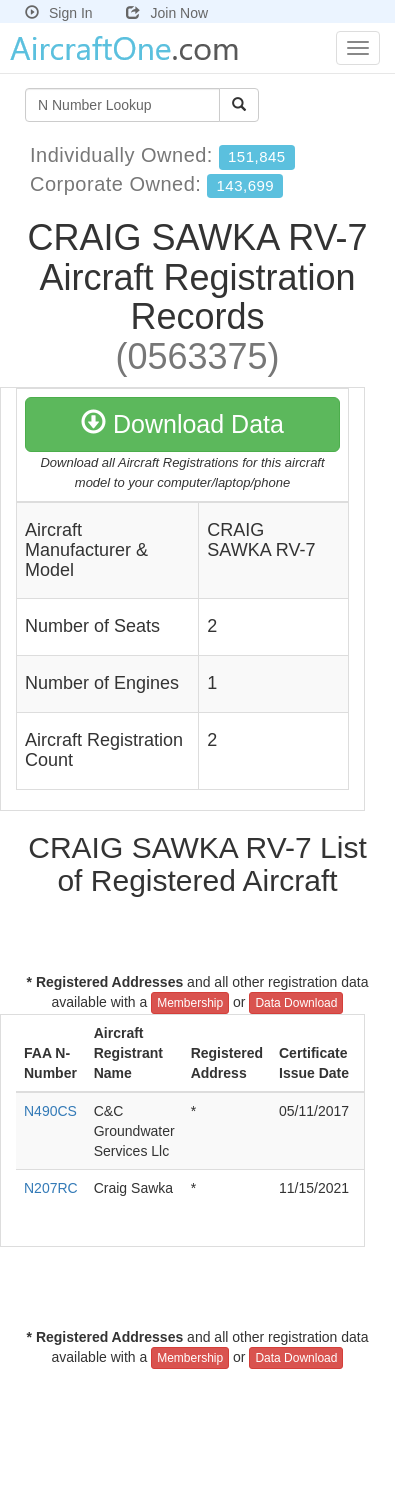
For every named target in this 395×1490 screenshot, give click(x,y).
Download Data (182, 424)
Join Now (167, 13)
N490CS (50, 1111)
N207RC (51, 1188)
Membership (190, 1003)
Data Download (296, 1003)
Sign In (59, 13)
